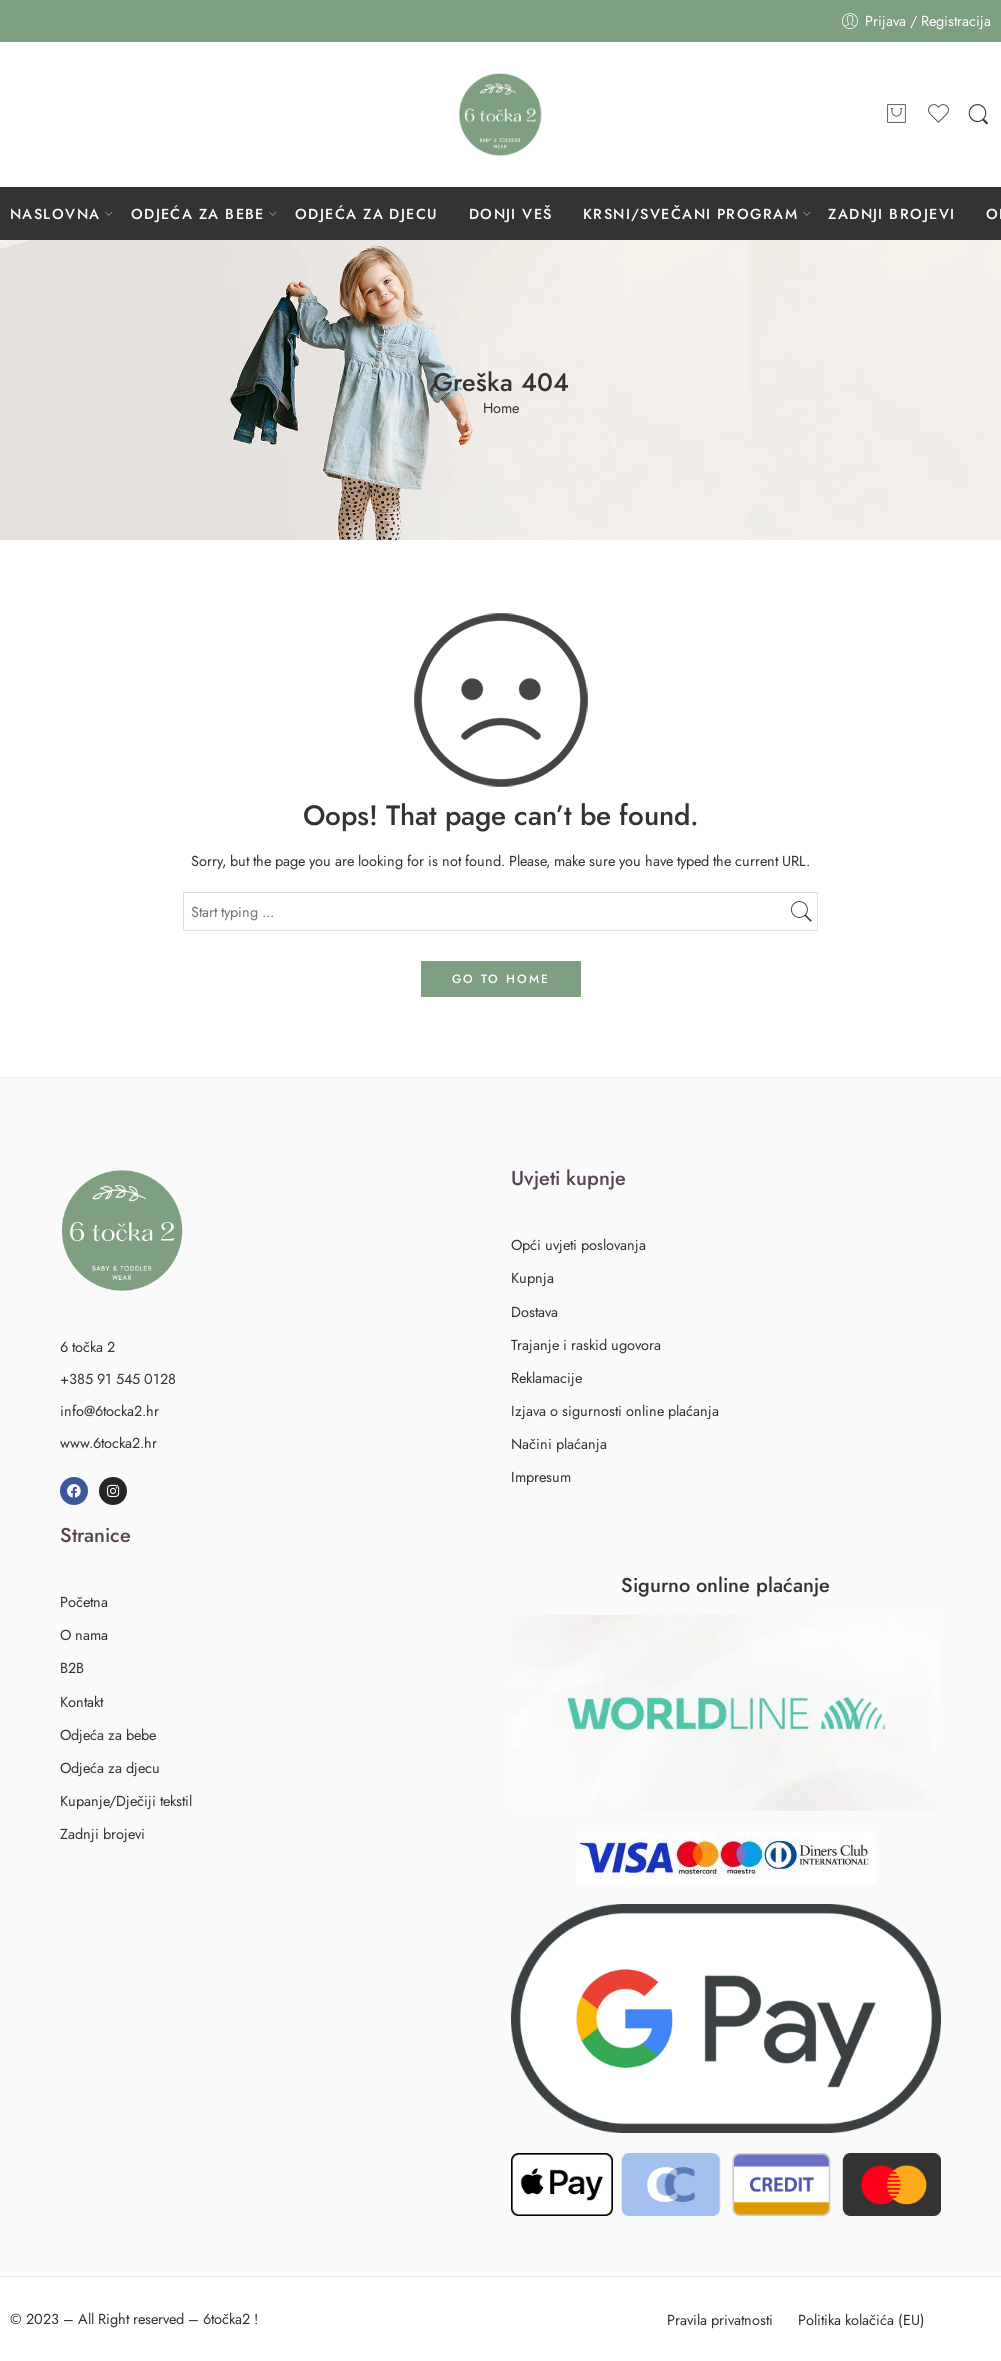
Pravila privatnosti (720, 2319)
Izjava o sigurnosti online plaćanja (615, 1410)
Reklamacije (546, 1377)
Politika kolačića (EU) (861, 2319)
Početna (84, 1601)
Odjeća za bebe (111, 1734)
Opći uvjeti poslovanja (578, 1244)
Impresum (541, 1476)
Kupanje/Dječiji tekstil (126, 1800)
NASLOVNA (55, 213)
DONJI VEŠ (511, 213)
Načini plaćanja (559, 1443)
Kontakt (81, 1701)
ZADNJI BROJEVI (891, 213)
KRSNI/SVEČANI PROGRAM (690, 213)
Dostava (534, 1311)
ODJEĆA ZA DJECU (367, 213)
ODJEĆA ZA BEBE (198, 213)
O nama (84, 1634)
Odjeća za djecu (113, 1767)
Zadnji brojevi (102, 1833)
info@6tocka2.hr (109, 1410)
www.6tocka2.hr (108, 1442)
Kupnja (532, 1277)
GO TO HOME (501, 979)
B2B (72, 1667)
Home (501, 408)
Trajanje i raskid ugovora (586, 1344)
